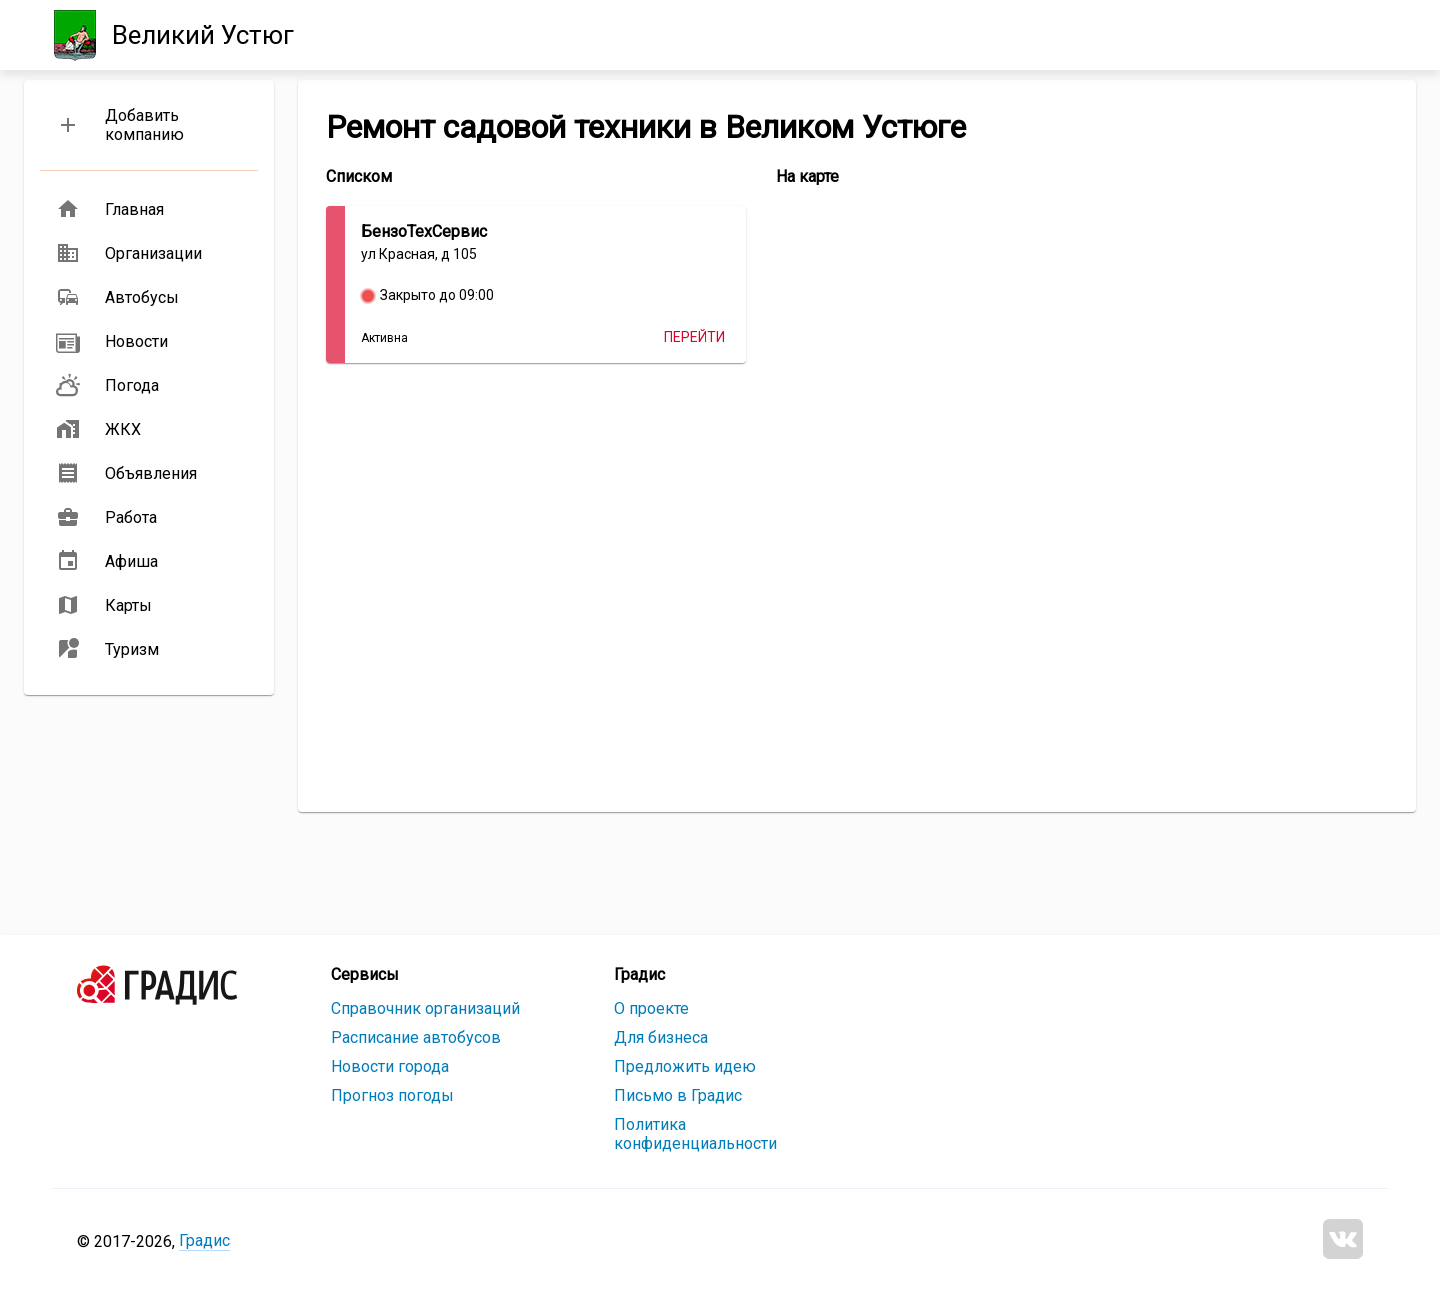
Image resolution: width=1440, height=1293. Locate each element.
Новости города (390, 1066)
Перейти (694, 337)
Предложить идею (685, 1066)
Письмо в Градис (678, 1095)
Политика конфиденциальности (695, 1134)
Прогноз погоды (392, 1095)
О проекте (651, 1008)
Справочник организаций (425, 1008)
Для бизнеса (661, 1037)
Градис (204, 1240)
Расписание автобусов (416, 1037)
